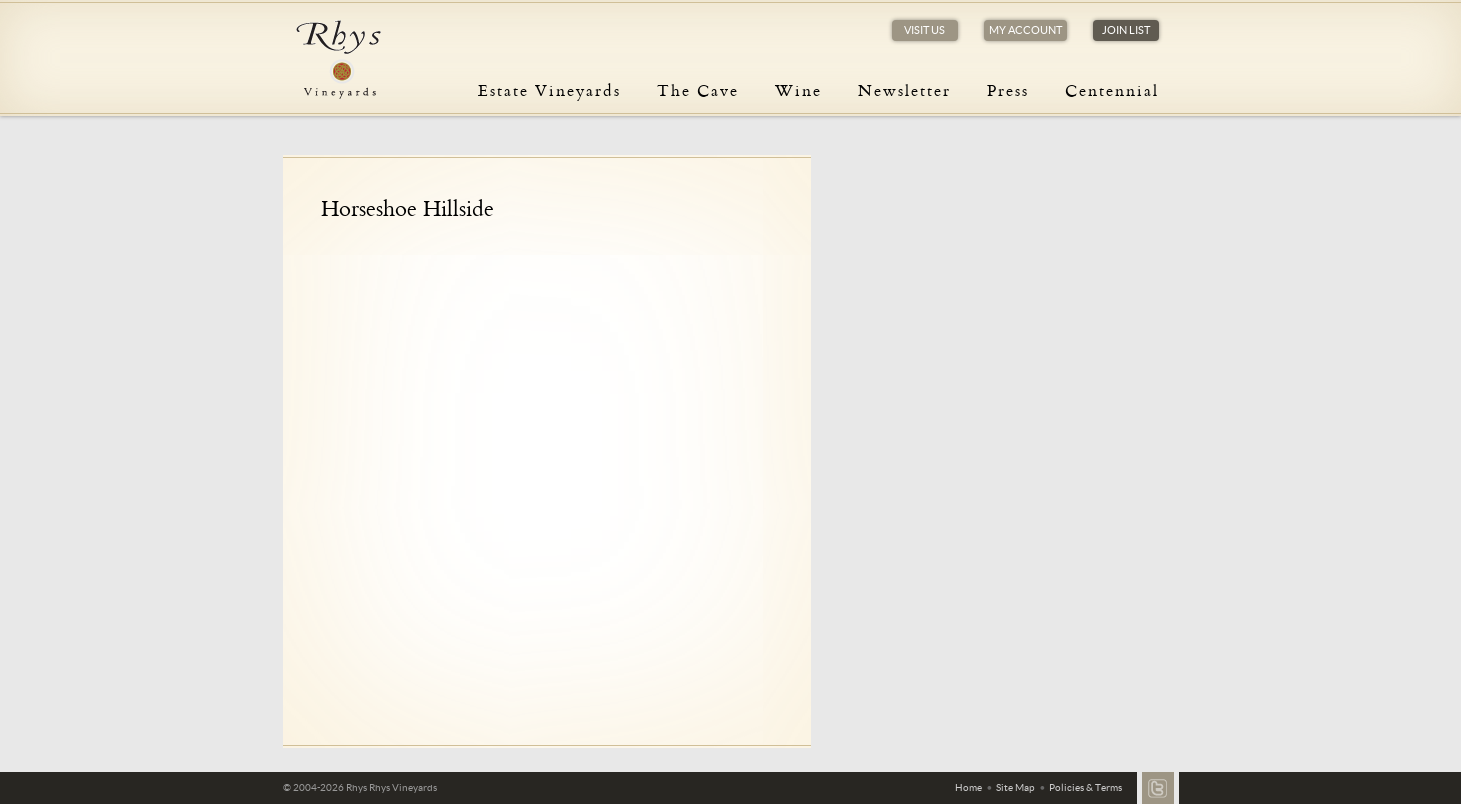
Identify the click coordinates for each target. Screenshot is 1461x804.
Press (1008, 90)
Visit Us (924, 30)
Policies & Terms (1085, 787)
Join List (1126, 30)
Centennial (1112, 90)
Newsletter (904, 90)
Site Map (1015, 787)
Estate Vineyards (549, 90)
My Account (1025, 30)
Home (968, 787)
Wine (798, 90)
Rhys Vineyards (338, 60)
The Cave (698, 90)
